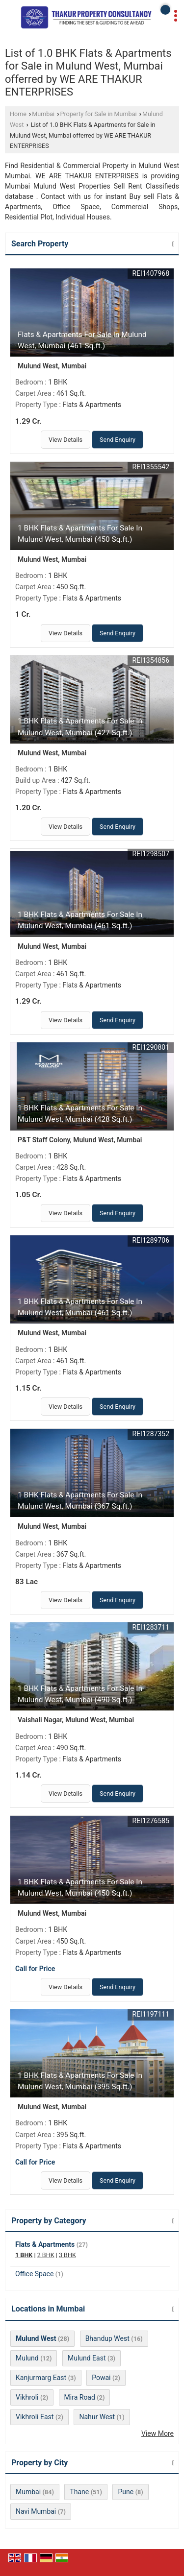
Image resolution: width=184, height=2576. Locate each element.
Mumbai (43, 114)
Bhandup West (107, 2338)
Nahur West (97, 2417)
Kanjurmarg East (41, 2378)
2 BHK (45, 2255)
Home (18, 114)
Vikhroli (27, 2397)
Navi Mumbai (36, 2511)
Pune (125, 2492)
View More (157, 2433)
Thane (79, 2492)
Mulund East (87, 2358)
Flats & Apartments (45, 2244)
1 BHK (23, 2255)
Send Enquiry (117, 439)
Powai (101, 2378)
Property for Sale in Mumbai (98, 114)
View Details (65, 439)
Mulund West (36, 2338)
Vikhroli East (34, 2417)
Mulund (27, 2358)
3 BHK (67, 2255)
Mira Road (79, 2397)
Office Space (34, 2274)
